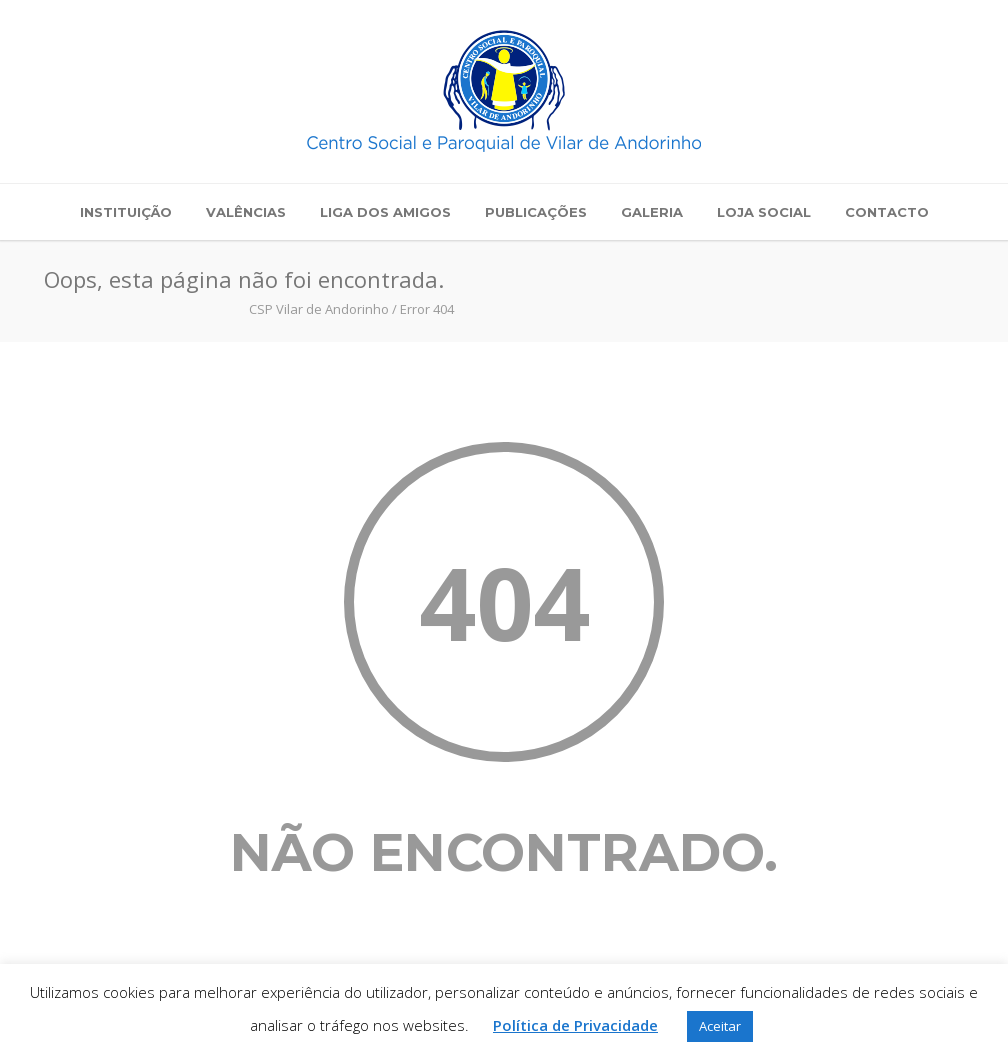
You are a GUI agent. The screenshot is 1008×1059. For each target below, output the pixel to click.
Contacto (887, 212)
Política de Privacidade (575, 1025)
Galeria (652, 212)
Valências (246, 212)
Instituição (126, 212)
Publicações (536, 212)
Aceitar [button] (720, 1026)
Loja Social (764, 212)
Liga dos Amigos (385, 212)
